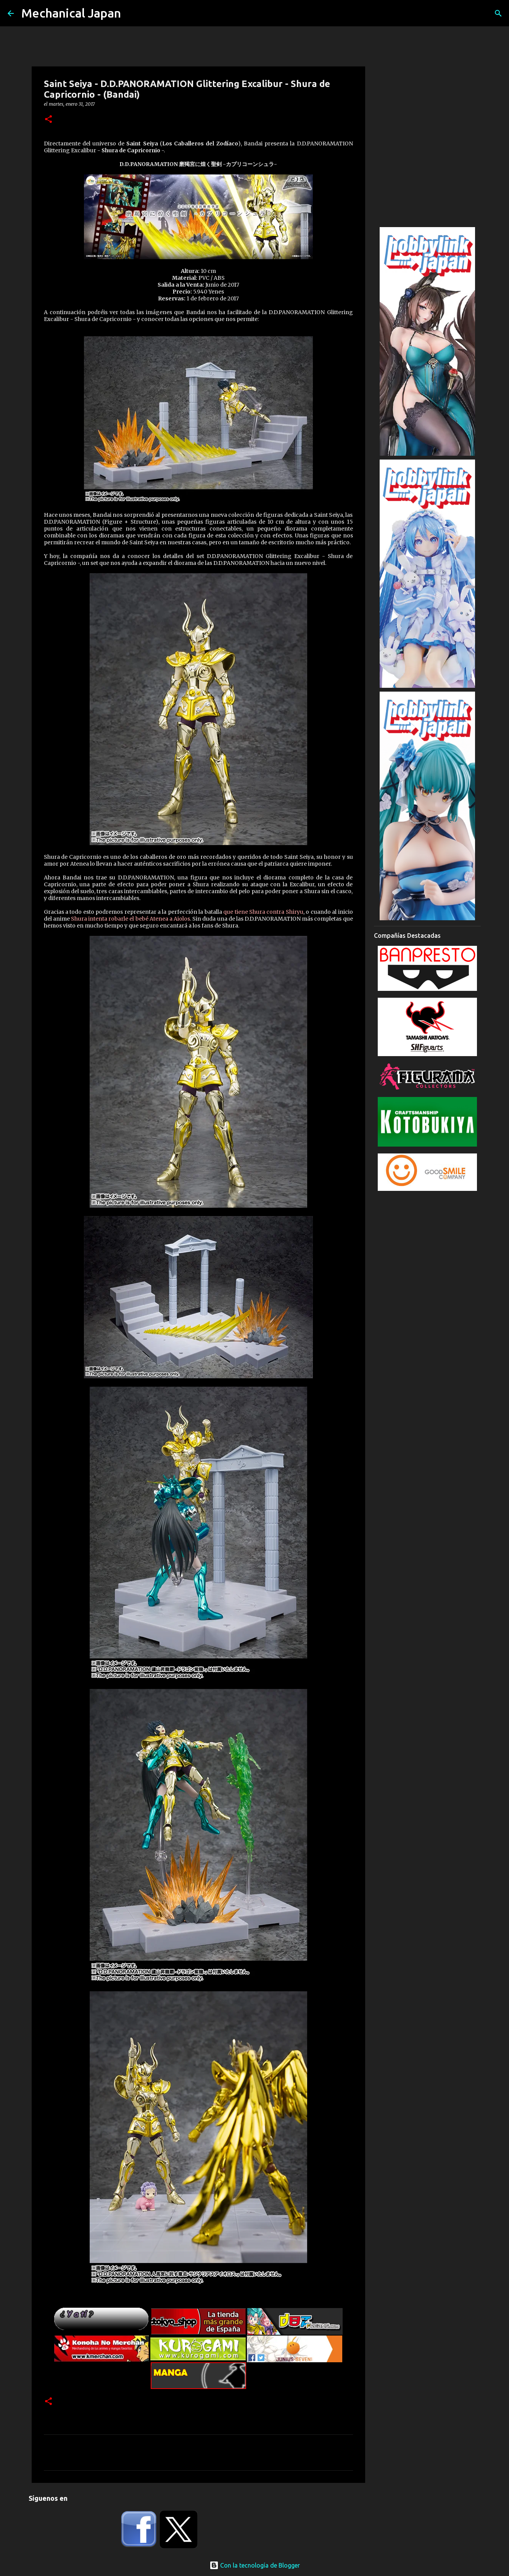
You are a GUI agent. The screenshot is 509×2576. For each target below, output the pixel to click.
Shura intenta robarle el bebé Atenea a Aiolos (130, 918)
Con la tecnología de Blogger (254, 2565)
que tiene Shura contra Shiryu (263, 911)
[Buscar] (498, 13)
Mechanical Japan (71, 13)
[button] (48, 120)
